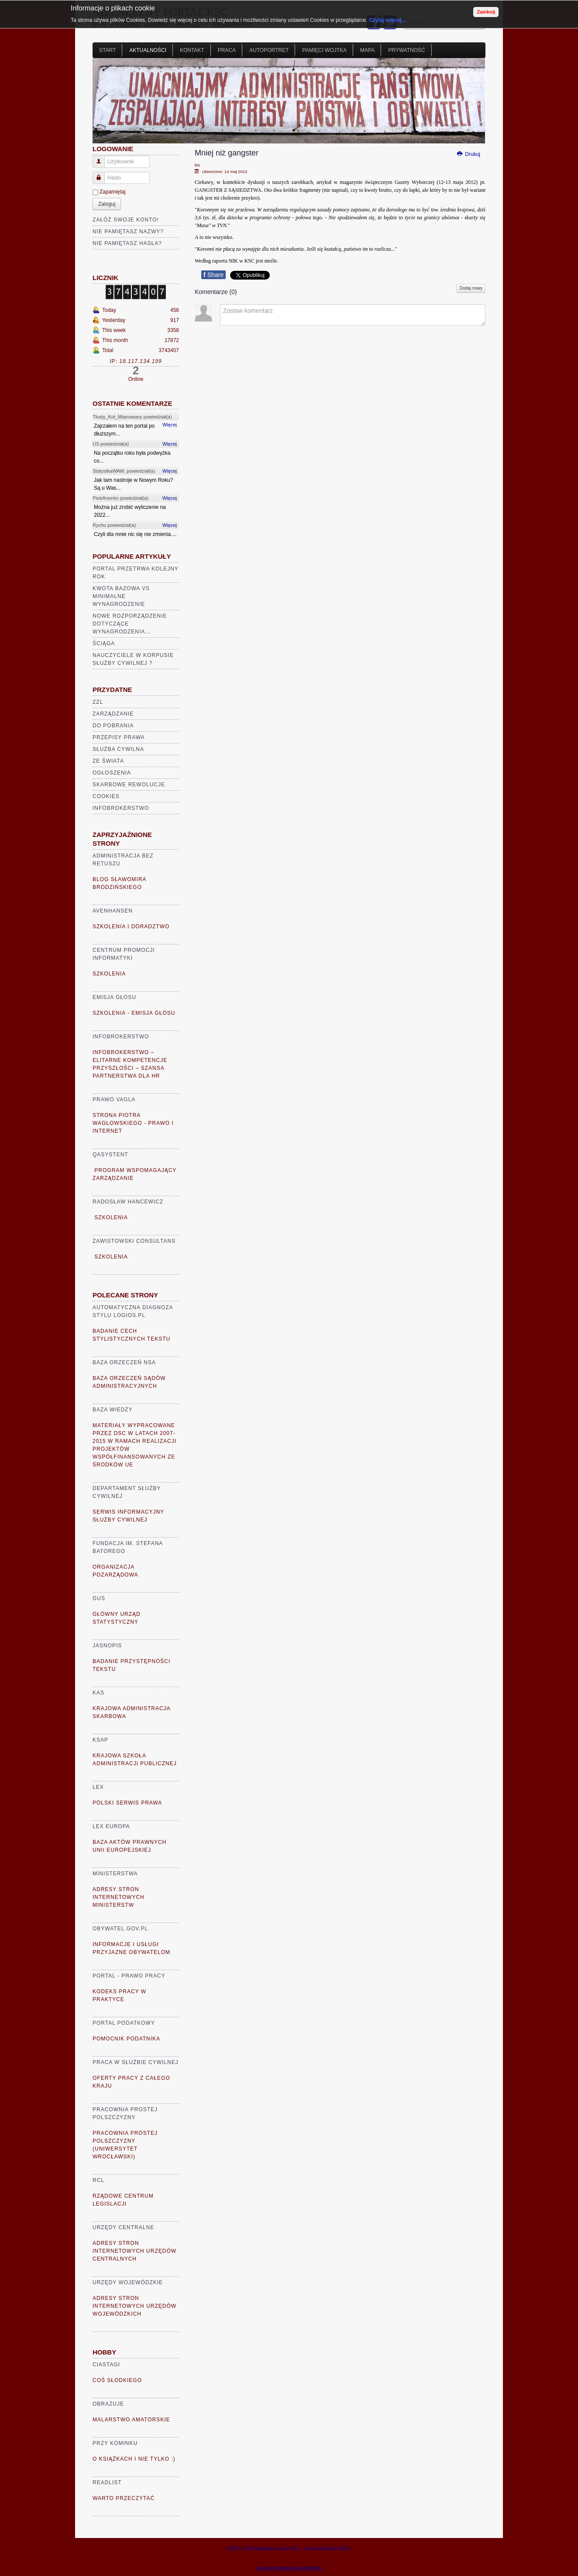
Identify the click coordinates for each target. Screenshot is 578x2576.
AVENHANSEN (113, 911)
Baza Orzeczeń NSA (124, 1362)
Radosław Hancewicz (128, 1202)
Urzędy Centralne (123, 2227)
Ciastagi (106, 2365)
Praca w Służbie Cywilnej (136, 2062)
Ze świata (108, 761)
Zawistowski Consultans (134, 1241)
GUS (99, 1598)
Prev (104, 104)
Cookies (106, 796)
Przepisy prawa (119, 737)
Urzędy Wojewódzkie (128, 2282)
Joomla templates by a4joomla (289, 2567)
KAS (98, 1693)
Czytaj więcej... (387, 20)
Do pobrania (113, 726)
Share (213, 274)
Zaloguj (106, 204)
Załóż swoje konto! (126, 220)
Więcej (169, 424)
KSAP (100, 1740)
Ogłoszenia (112, 773)
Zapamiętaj (112, 192)
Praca (227, 50)
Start (107, 50)
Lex (98, 1787)
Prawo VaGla (114, 1099)
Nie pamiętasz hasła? (127, 243)
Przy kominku (115, 2443)
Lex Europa (111, 1826)
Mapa (367, 50)
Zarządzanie (113, 714)
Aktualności (147, 50)
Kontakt (192, 50)
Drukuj (468, 154)
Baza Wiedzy (113, 1410)
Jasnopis (107, 1645)
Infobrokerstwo (121, 808)
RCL (98, 2180)
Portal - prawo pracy (129, 1976)
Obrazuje (108, 2404)
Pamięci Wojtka (324, 50)
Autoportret (269, 50)
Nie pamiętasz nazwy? (128, 231)
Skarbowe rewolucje (129, 784)
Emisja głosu (114, 997)
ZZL (98, 702)
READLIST (107, 2482)
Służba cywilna (118, 749)
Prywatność (406, 50)
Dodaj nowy (471, 288)
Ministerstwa (115, 1874)
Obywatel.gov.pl (120, 1929)
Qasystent (110, 1154)
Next (474, 104)
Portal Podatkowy (124, 2023)
